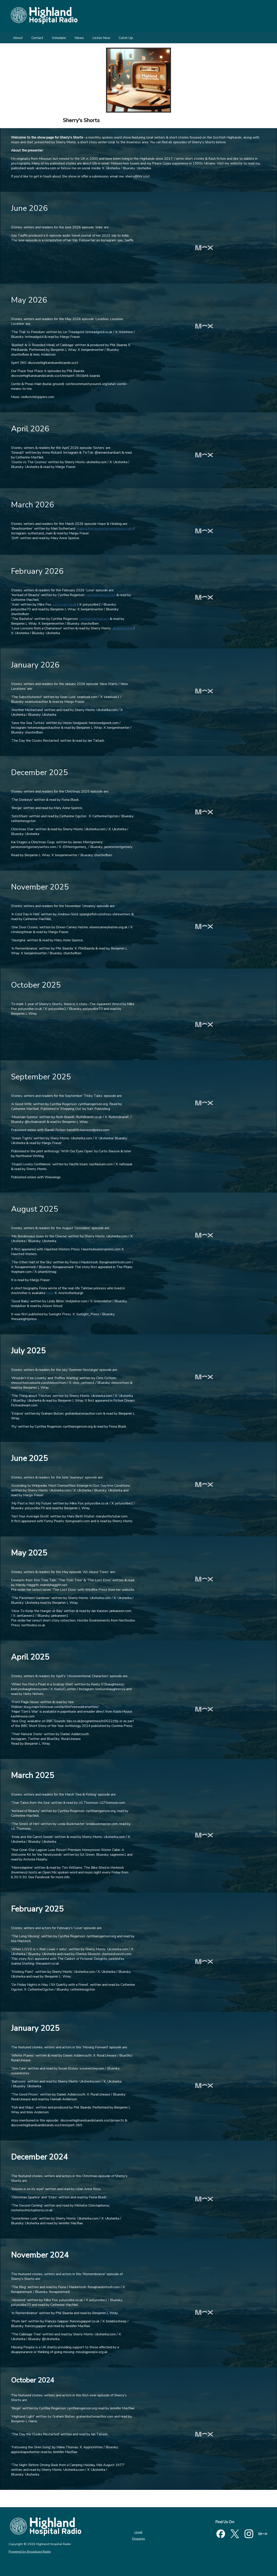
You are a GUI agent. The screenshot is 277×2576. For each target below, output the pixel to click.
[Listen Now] (101, 37)
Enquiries (138, 2538)
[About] (18, 37)
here (49, 1293)
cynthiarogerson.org (101, 595)
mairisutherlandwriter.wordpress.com (105, 528)
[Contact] (37, 37)
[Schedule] (59, 37)
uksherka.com (122, 628)
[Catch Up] (125, 37)
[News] (79, 37)
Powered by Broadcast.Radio (30, 2551)
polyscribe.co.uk (64, 604)
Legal (138, 2532)
